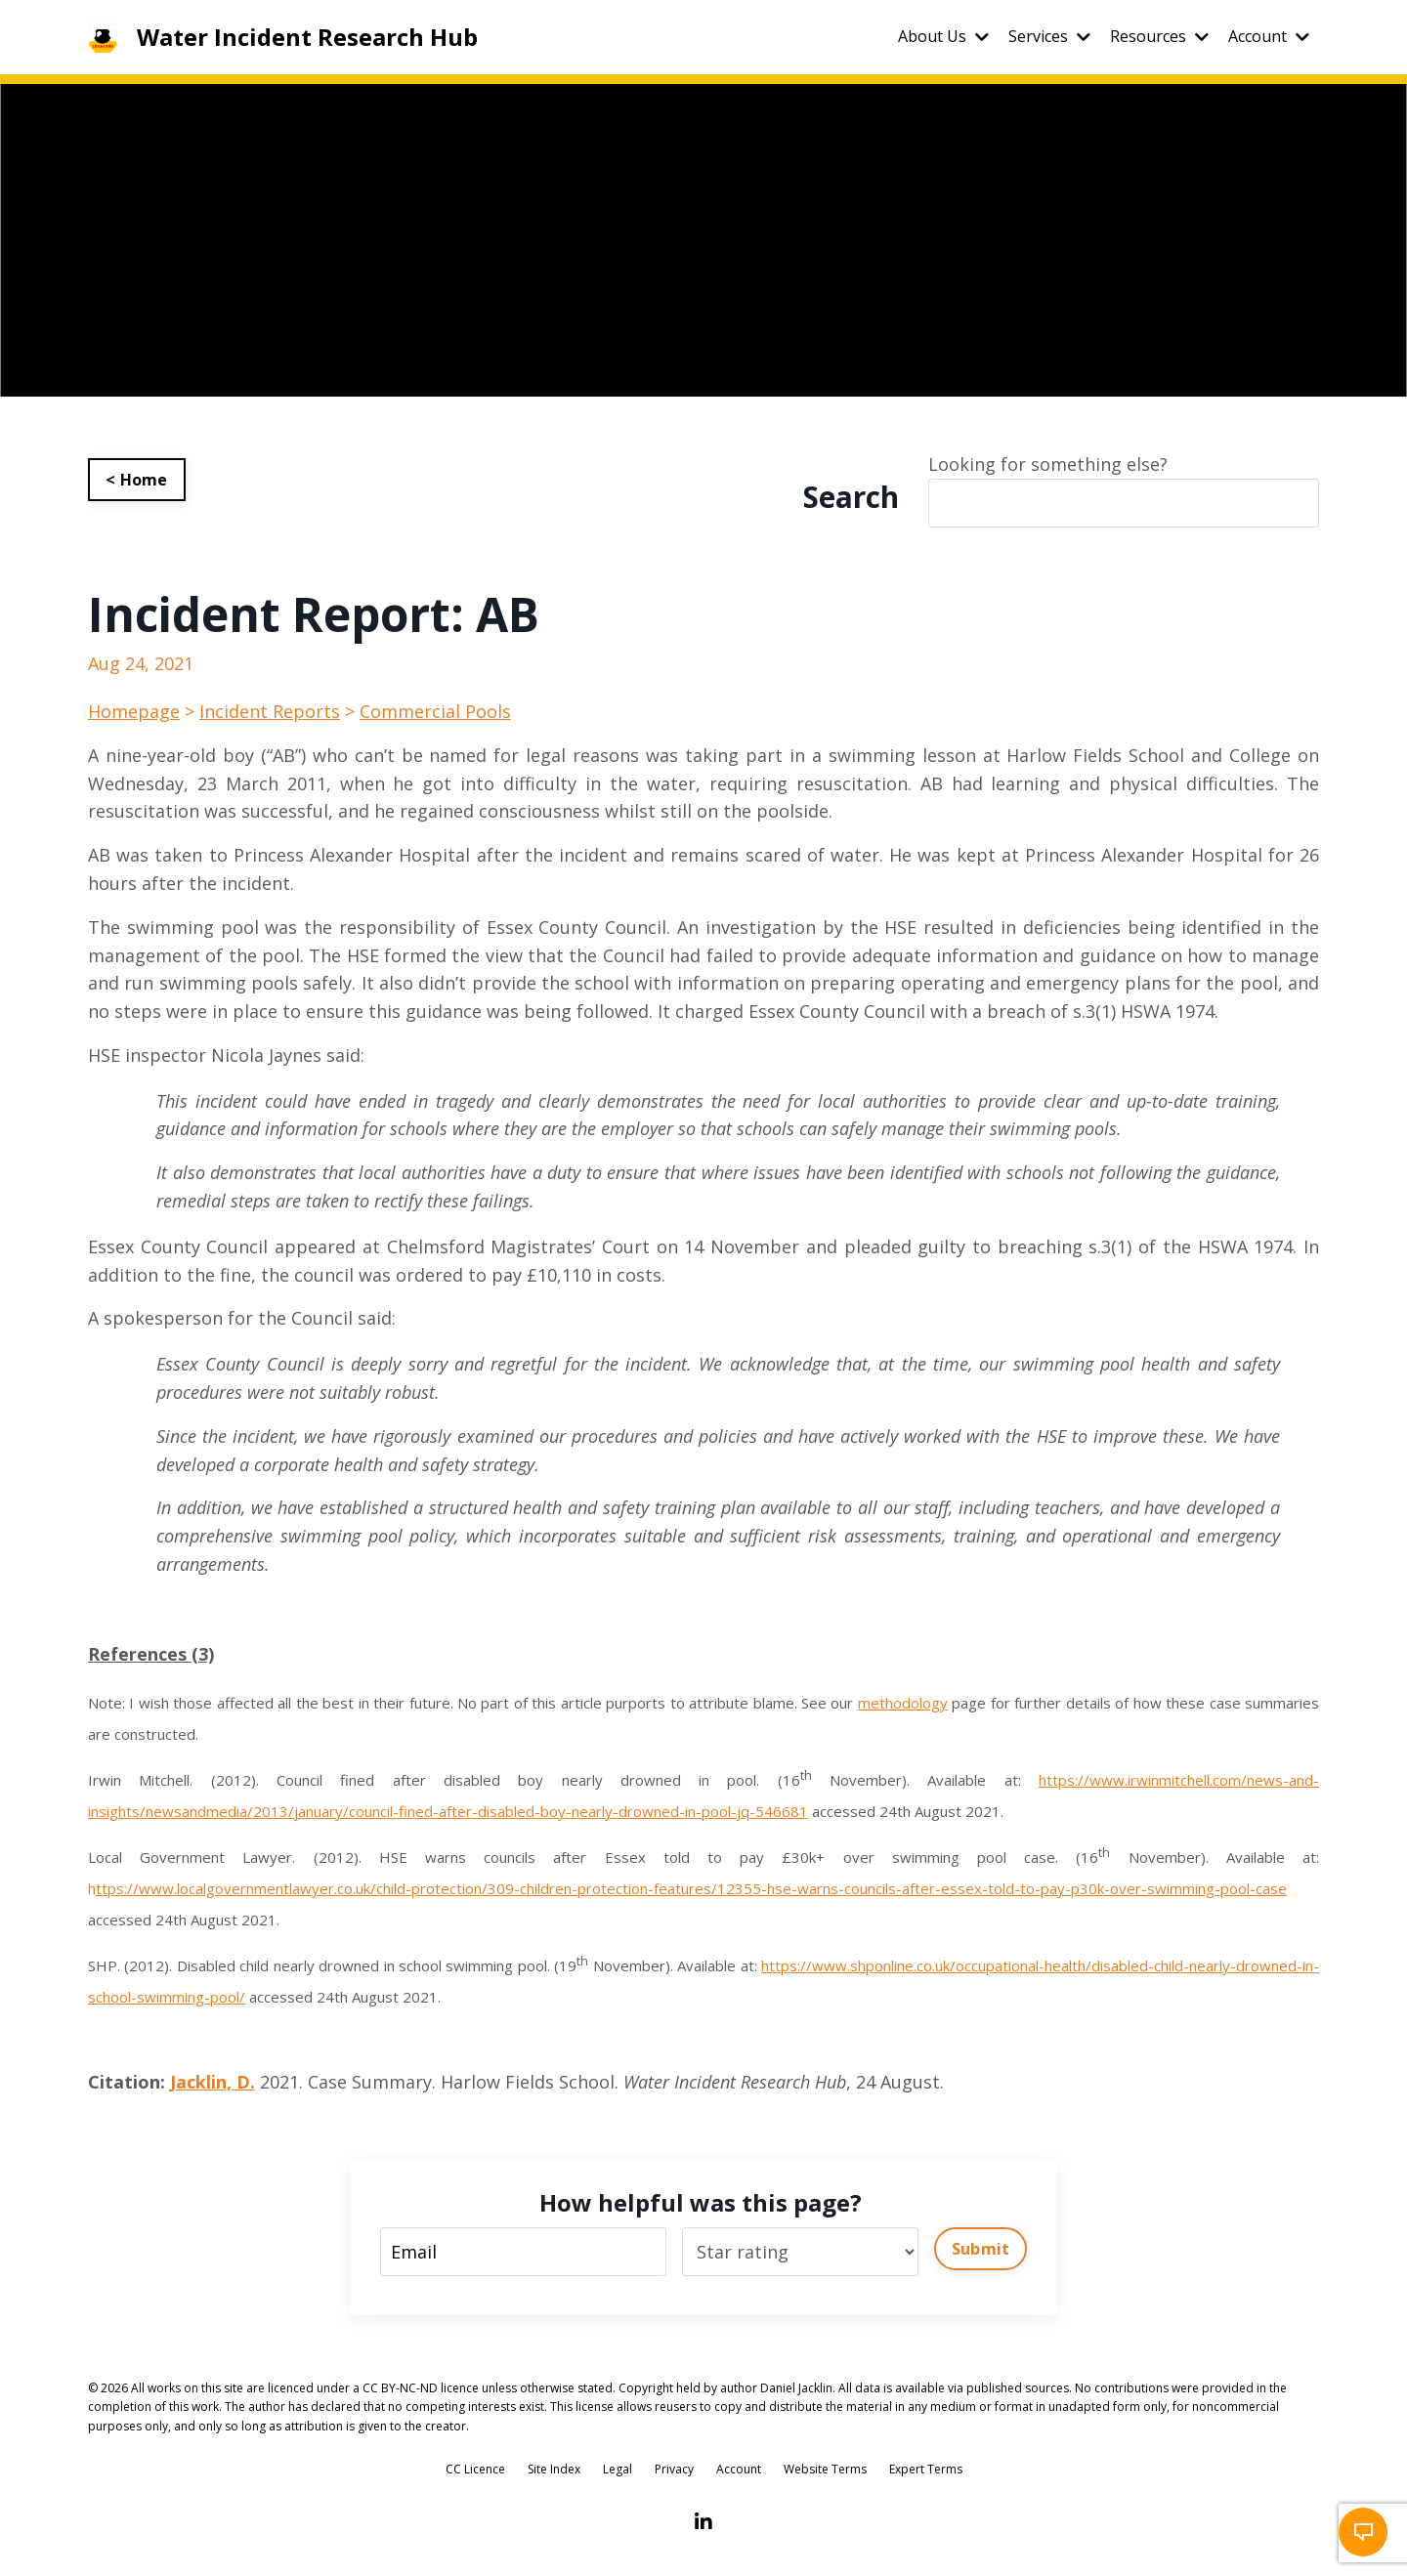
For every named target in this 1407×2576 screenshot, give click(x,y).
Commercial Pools (435, 711)
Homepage (134, 711)
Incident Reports (269, 711)
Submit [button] (981, 2248)
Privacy (674, 2469)
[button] (1363, 2532)
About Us (943, 36)
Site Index (554, 2469)
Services (1049, 36)
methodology (903, 1702)
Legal (617, 2469)
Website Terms (825, 2469)
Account (1268, 36)
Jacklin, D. (212, 2081)
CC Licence (475, 2469)
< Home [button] (137, 479)
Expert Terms (925, 2469)
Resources (1159, 36)
